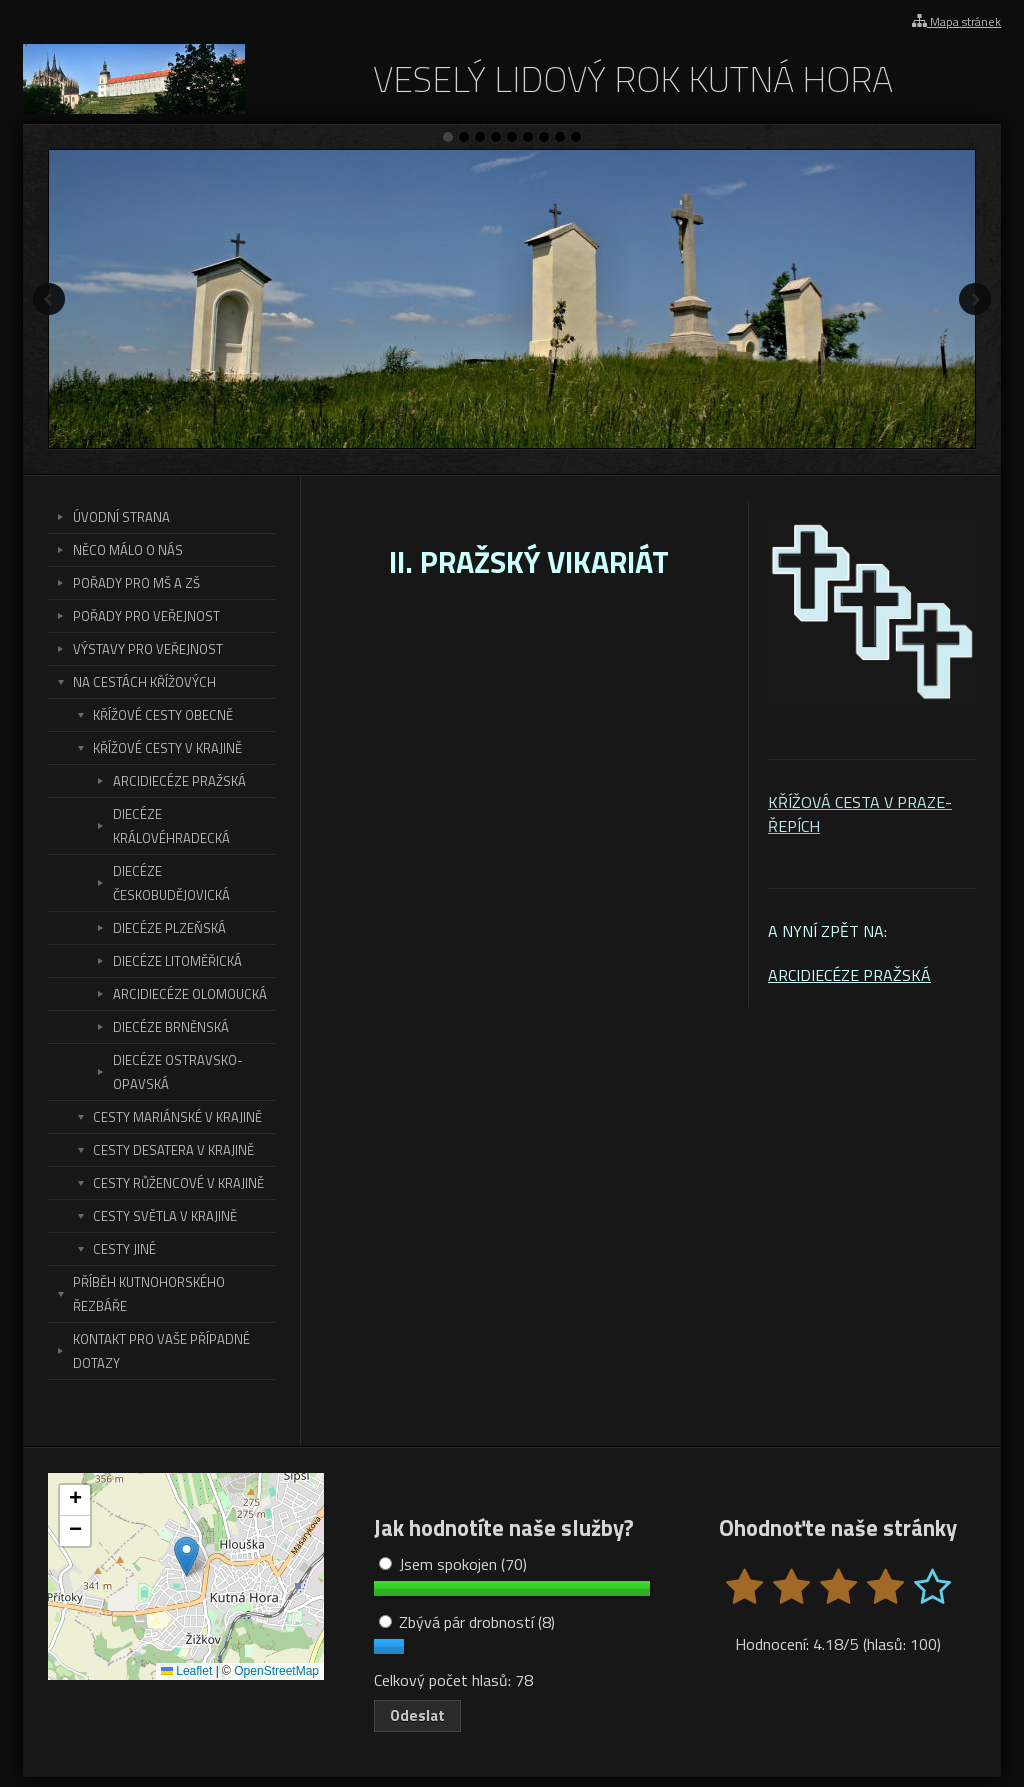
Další (975, 299)
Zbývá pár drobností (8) (467, 1622)
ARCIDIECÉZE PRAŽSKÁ (849, 975)
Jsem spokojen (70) (453, 1564)
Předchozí (49, 299)
